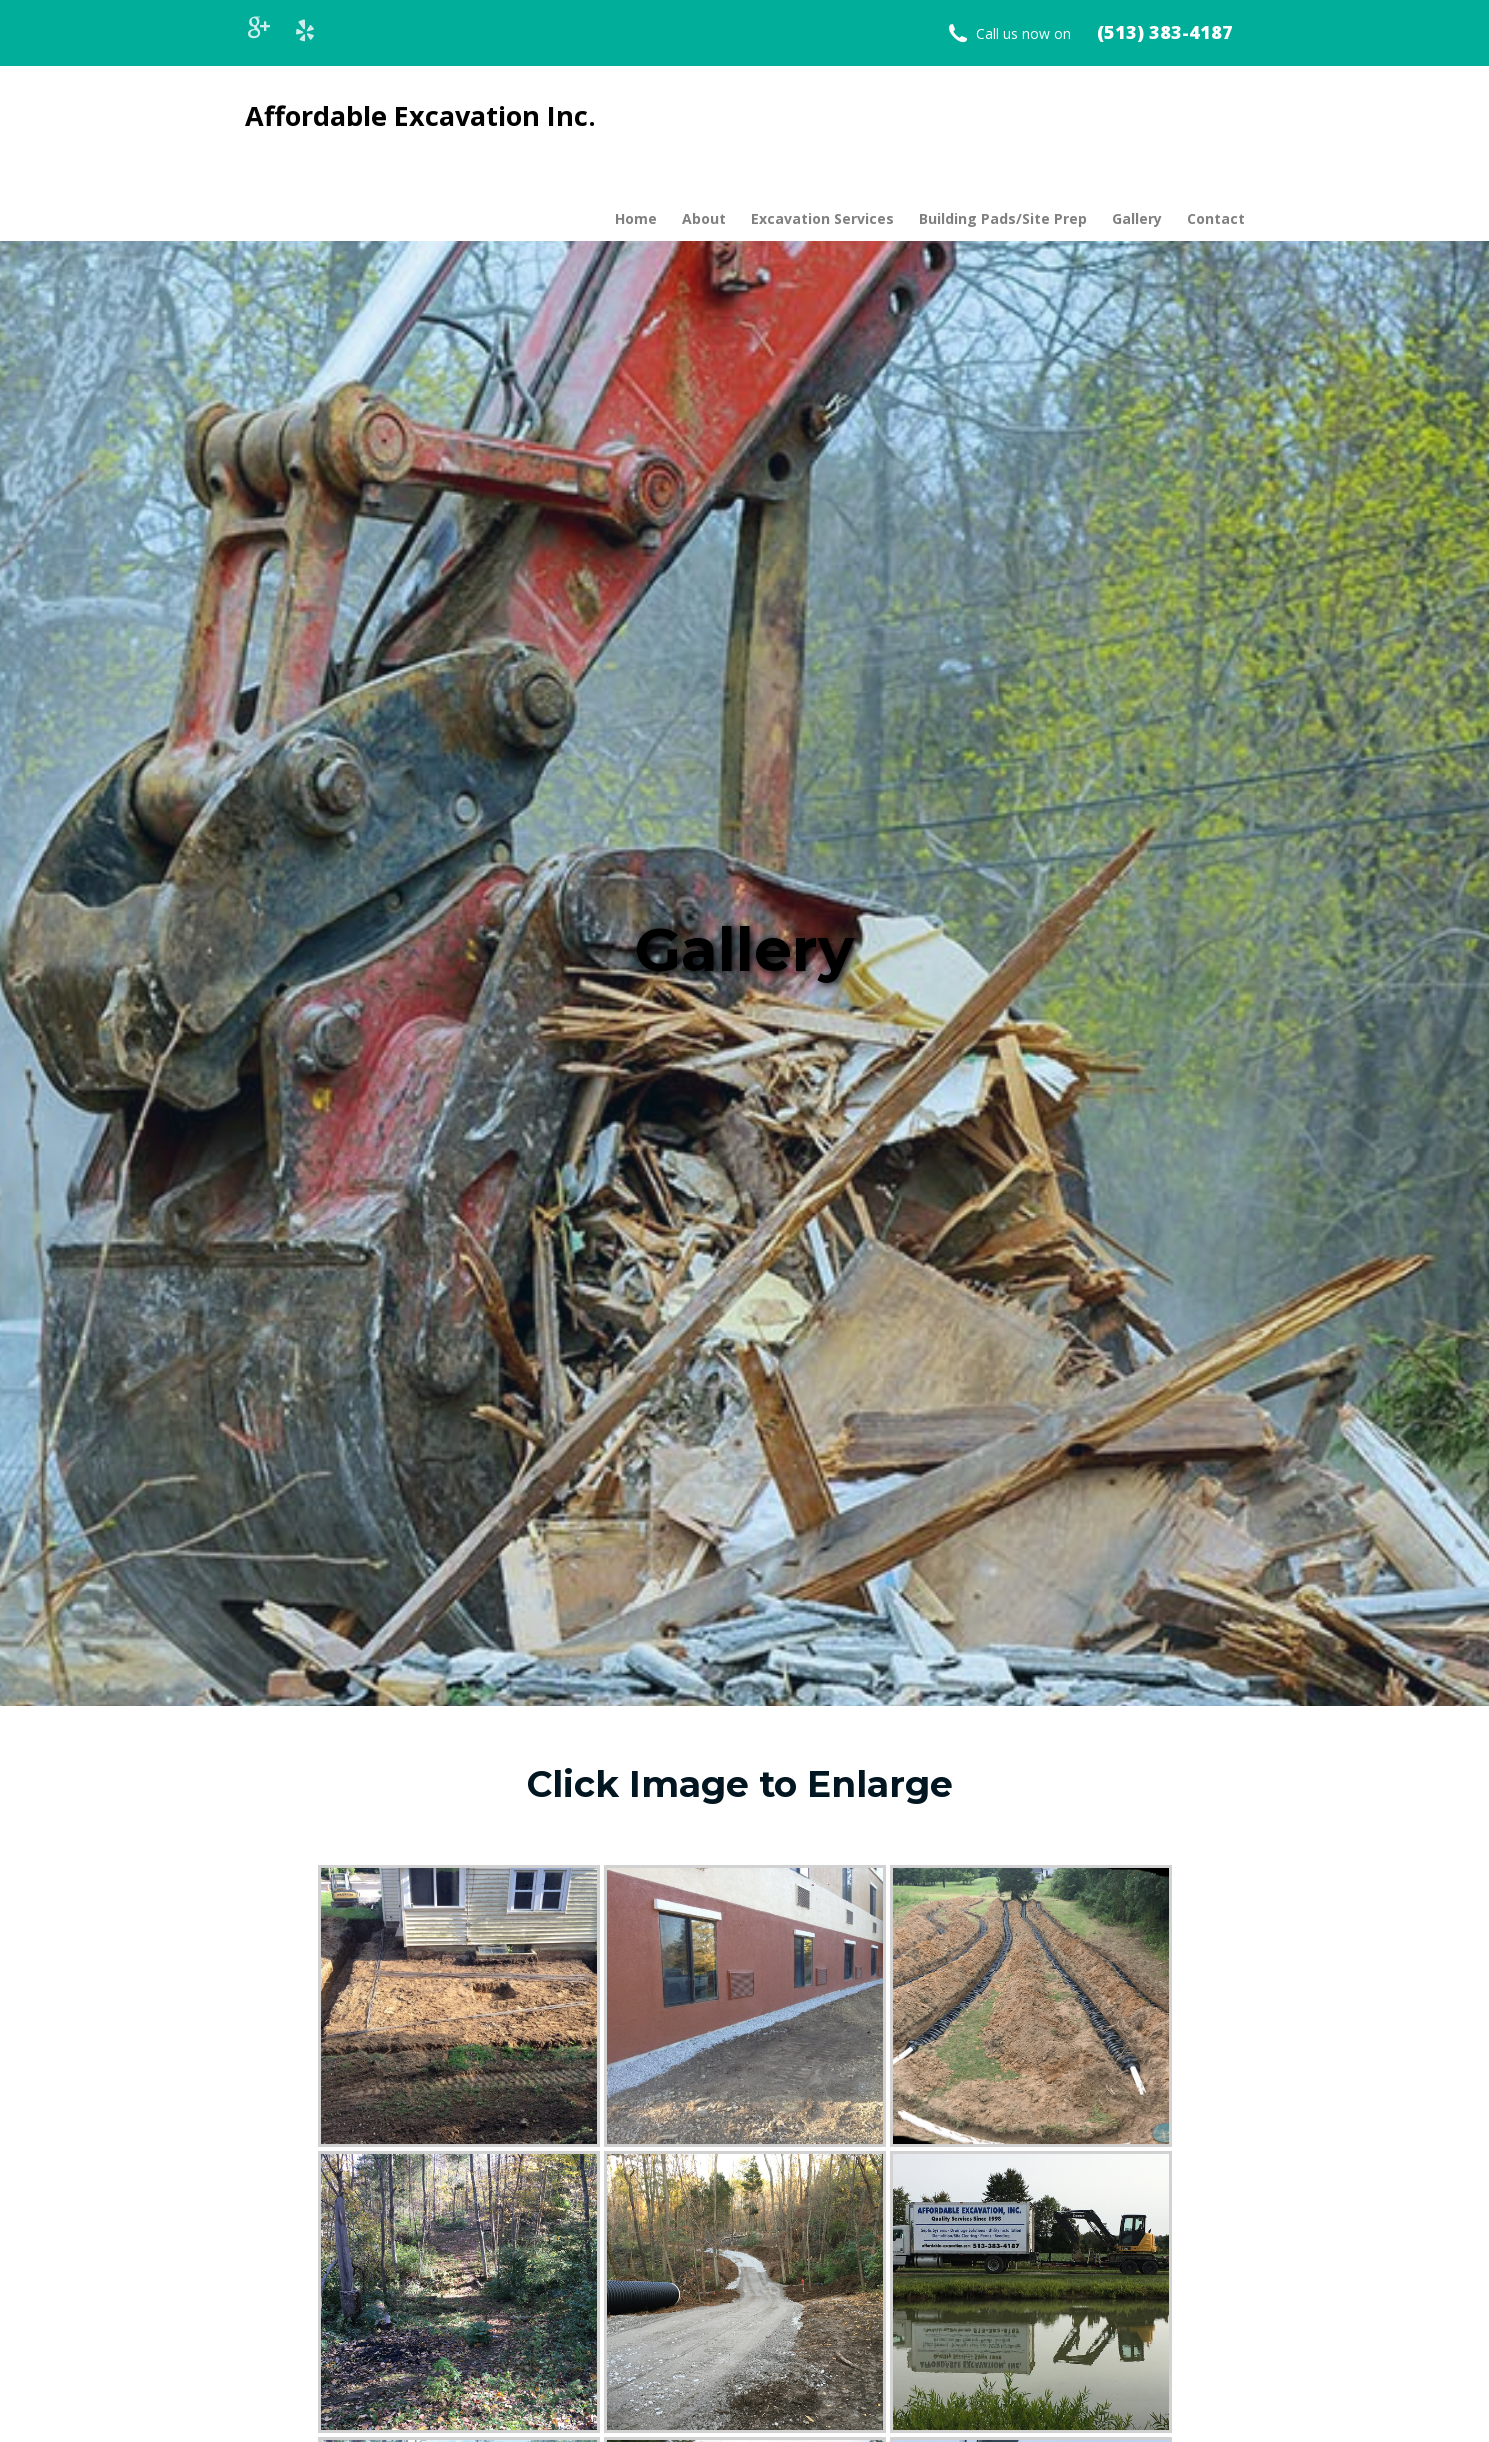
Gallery (1137, 218)
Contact (1216, 218)
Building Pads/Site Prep (1003, 218)
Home (636, 218)
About (704, 218)
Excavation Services (822, 218)
